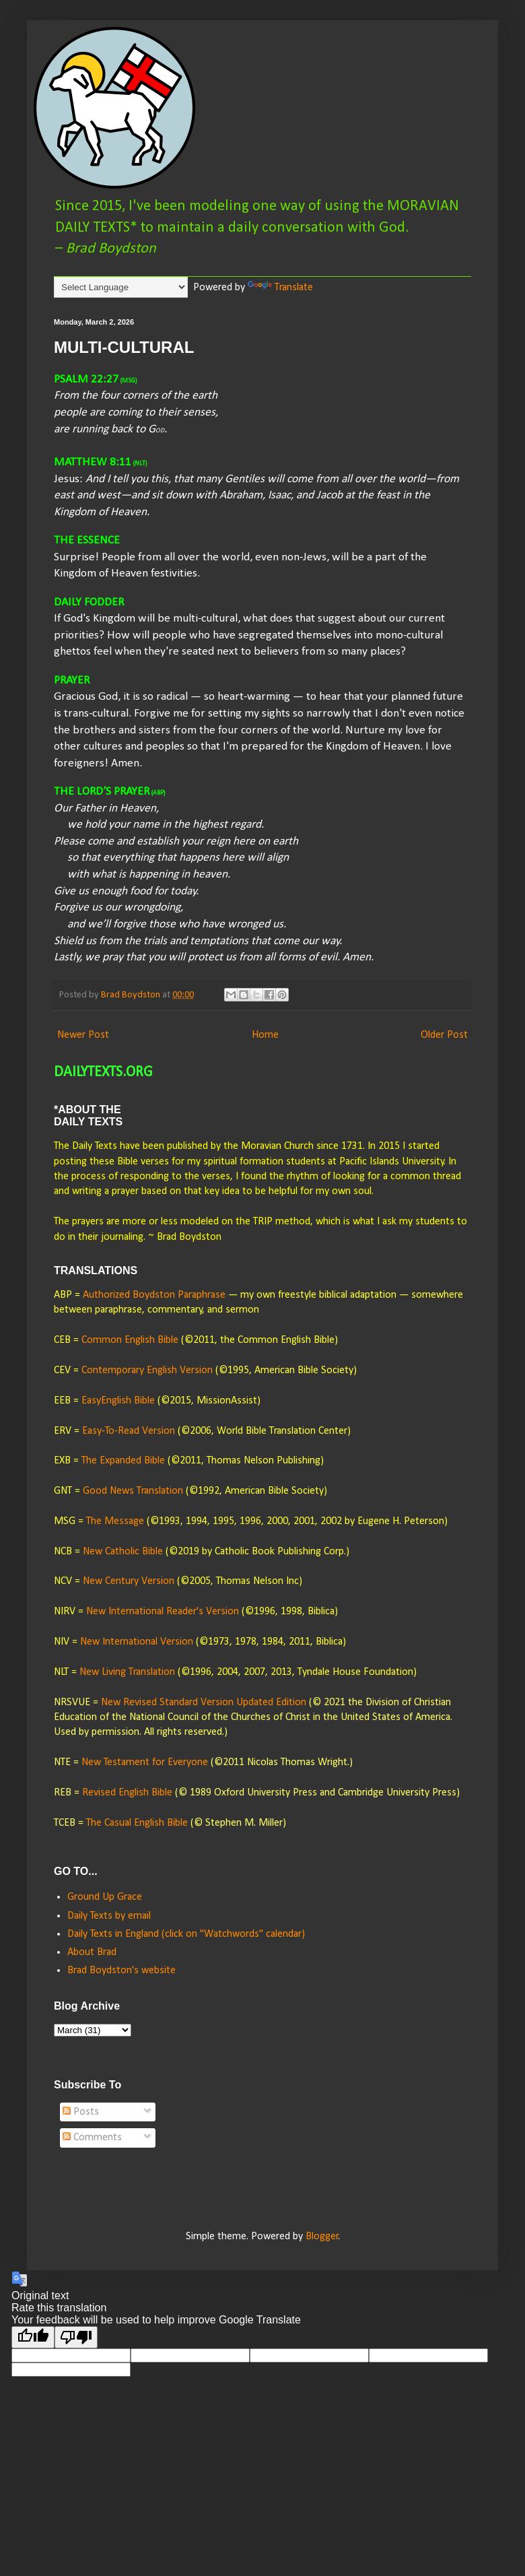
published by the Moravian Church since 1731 (265, 1146)
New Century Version (128, 1581)
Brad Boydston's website (121, 1970)
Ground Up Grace (104, 1897)
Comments (92, 2137)
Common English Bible (129, 1340)
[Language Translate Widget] (121, 287)
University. (392, 1161)
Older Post (444, 1035)
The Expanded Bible (123, 1460)
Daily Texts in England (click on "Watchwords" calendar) (186, 1934)
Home (265, 1035)
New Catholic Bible (123, 1551)
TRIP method (281, 1221)
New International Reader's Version (162, 1611)
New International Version (136, 1642)
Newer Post (83, 1035)
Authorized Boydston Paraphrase (154, 1295)
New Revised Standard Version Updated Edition (203, 1702)
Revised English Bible (127, 1792)
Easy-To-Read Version (128, 1431)
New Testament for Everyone (144, 1762)
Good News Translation (133, 1491)
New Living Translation (127, 1672)
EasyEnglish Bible (118, 1400)
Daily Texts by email (109, 1916)
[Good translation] (33, 2337)
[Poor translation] (76, 2337)
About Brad (91, 1952)
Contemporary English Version (147, 1370)
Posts (81, 2112)
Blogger (322, 2236)
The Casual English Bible (137, 1823)
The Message (115, 1521)
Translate (280, 287)
